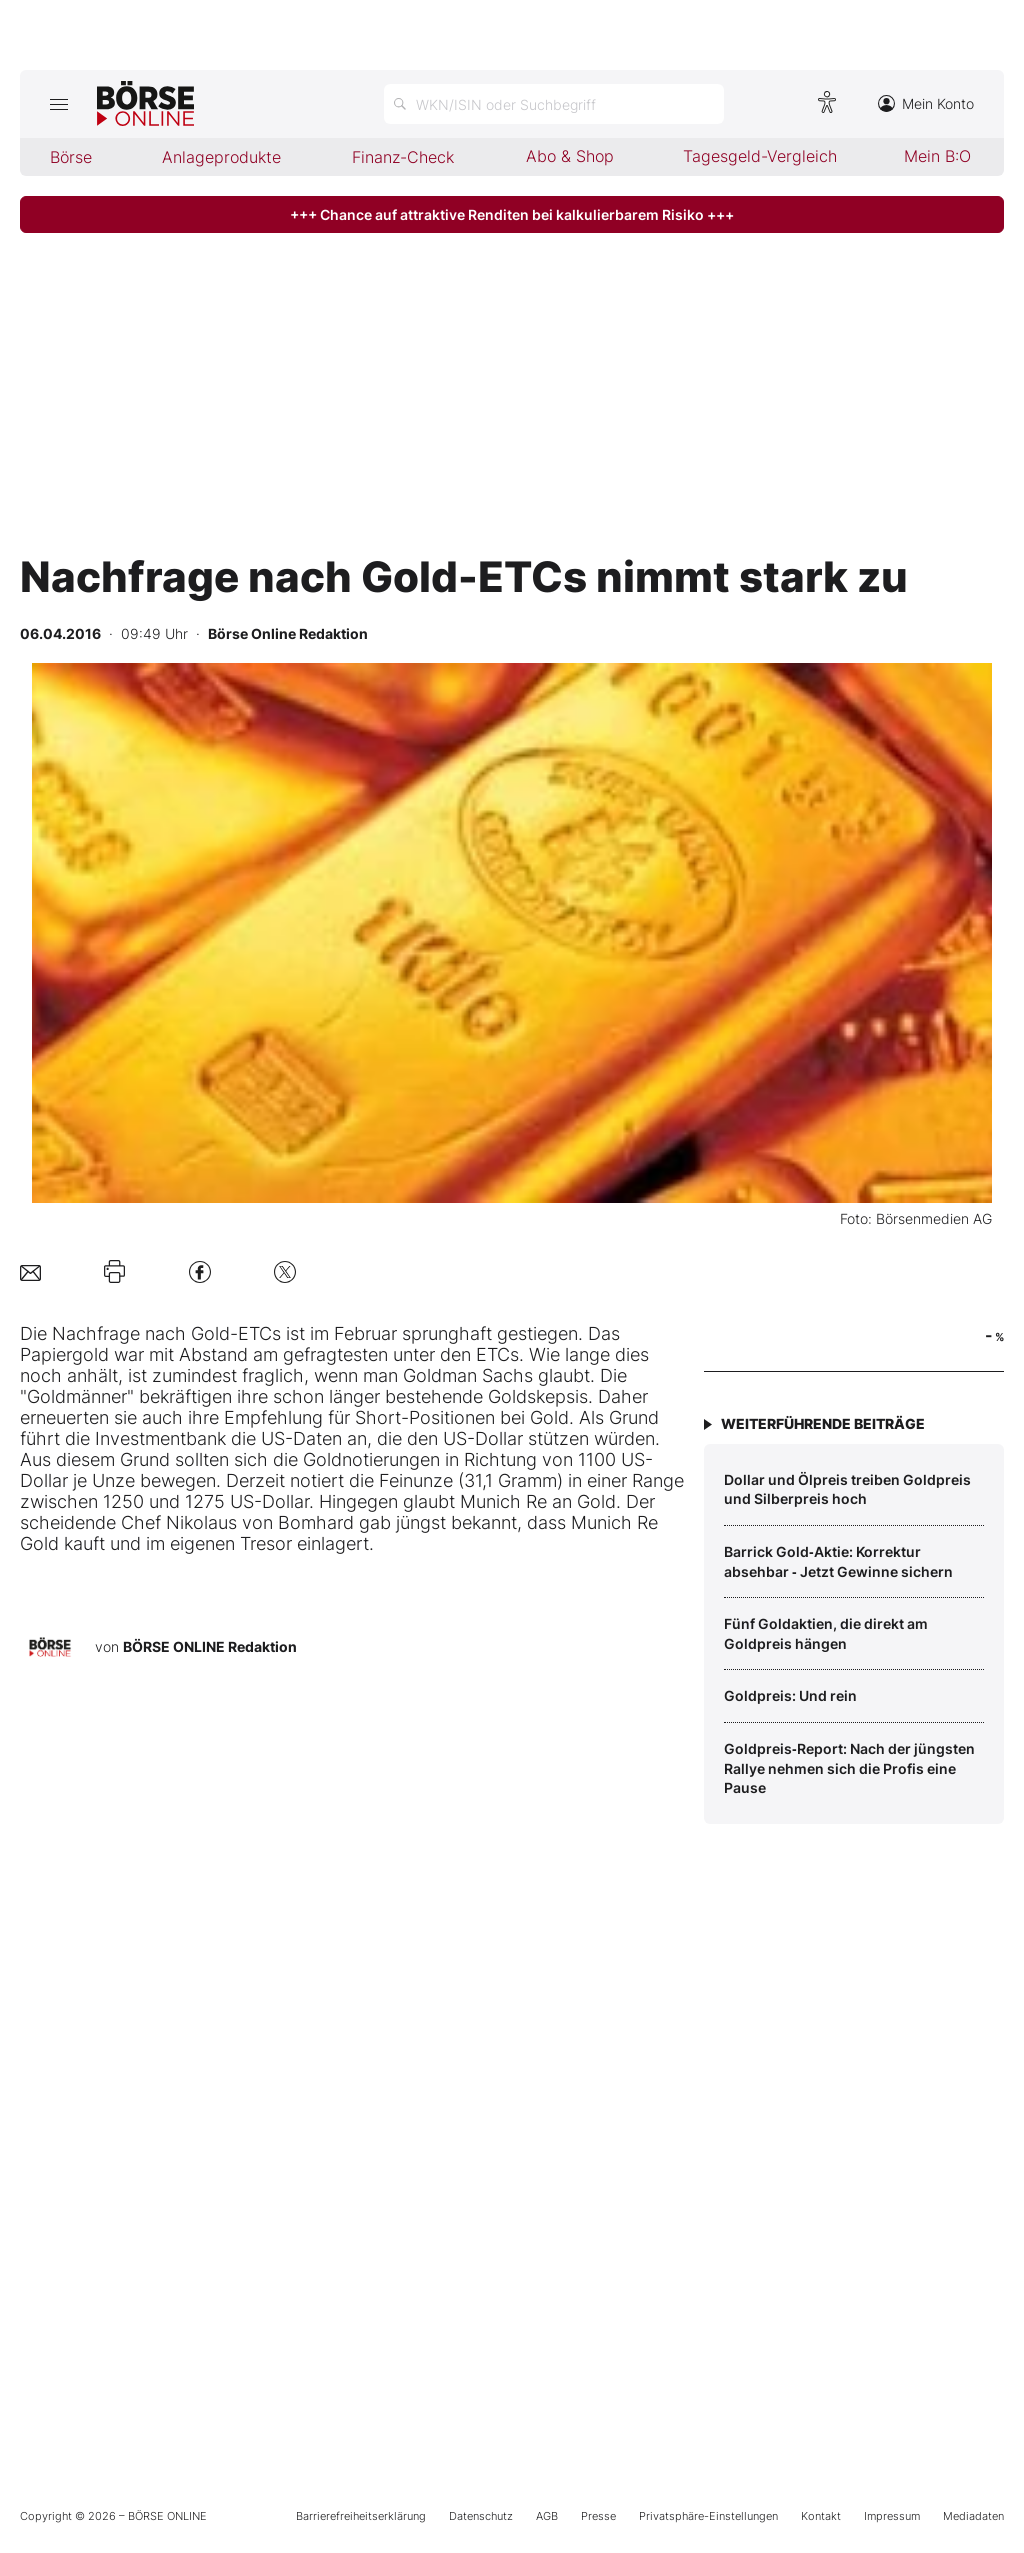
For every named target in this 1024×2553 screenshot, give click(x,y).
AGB (547, 2516)
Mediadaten (973, 2516)
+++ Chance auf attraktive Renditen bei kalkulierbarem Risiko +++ (512, 214)
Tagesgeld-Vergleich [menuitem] (760, 156)
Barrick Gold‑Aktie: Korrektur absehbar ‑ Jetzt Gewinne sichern (838, 1561)
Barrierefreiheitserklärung (361, 2516)
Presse (598, 2516)
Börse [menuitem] (71, 157)
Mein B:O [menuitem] (937, 156)
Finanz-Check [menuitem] (403, 157)
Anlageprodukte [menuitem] (221, 157)
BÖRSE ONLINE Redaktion (210, 1646)
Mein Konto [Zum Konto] (926, 103)
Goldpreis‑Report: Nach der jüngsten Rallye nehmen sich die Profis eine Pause (849, 1768)
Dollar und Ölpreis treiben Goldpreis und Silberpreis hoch (847, 1489)
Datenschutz (481, 2516)
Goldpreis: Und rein (790, 1695)
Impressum (892, 2516)
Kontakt (821, 2516)
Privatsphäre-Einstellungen (708, 2516)
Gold (210, 1333)
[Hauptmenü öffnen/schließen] (58, 104)
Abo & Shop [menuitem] (570, 156)
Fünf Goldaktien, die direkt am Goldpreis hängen (826, 1633)
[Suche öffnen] (554, 104)
